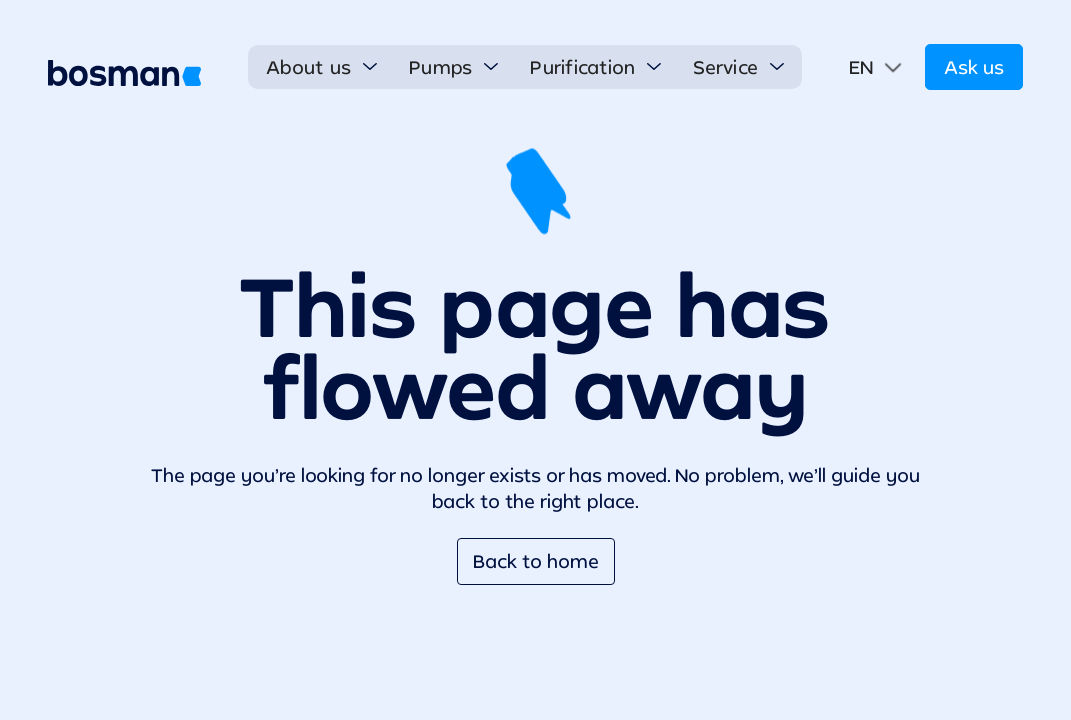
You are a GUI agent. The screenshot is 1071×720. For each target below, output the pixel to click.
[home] (124, 72)
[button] (321, 67)
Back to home (536, 561)
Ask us (974, 67)
